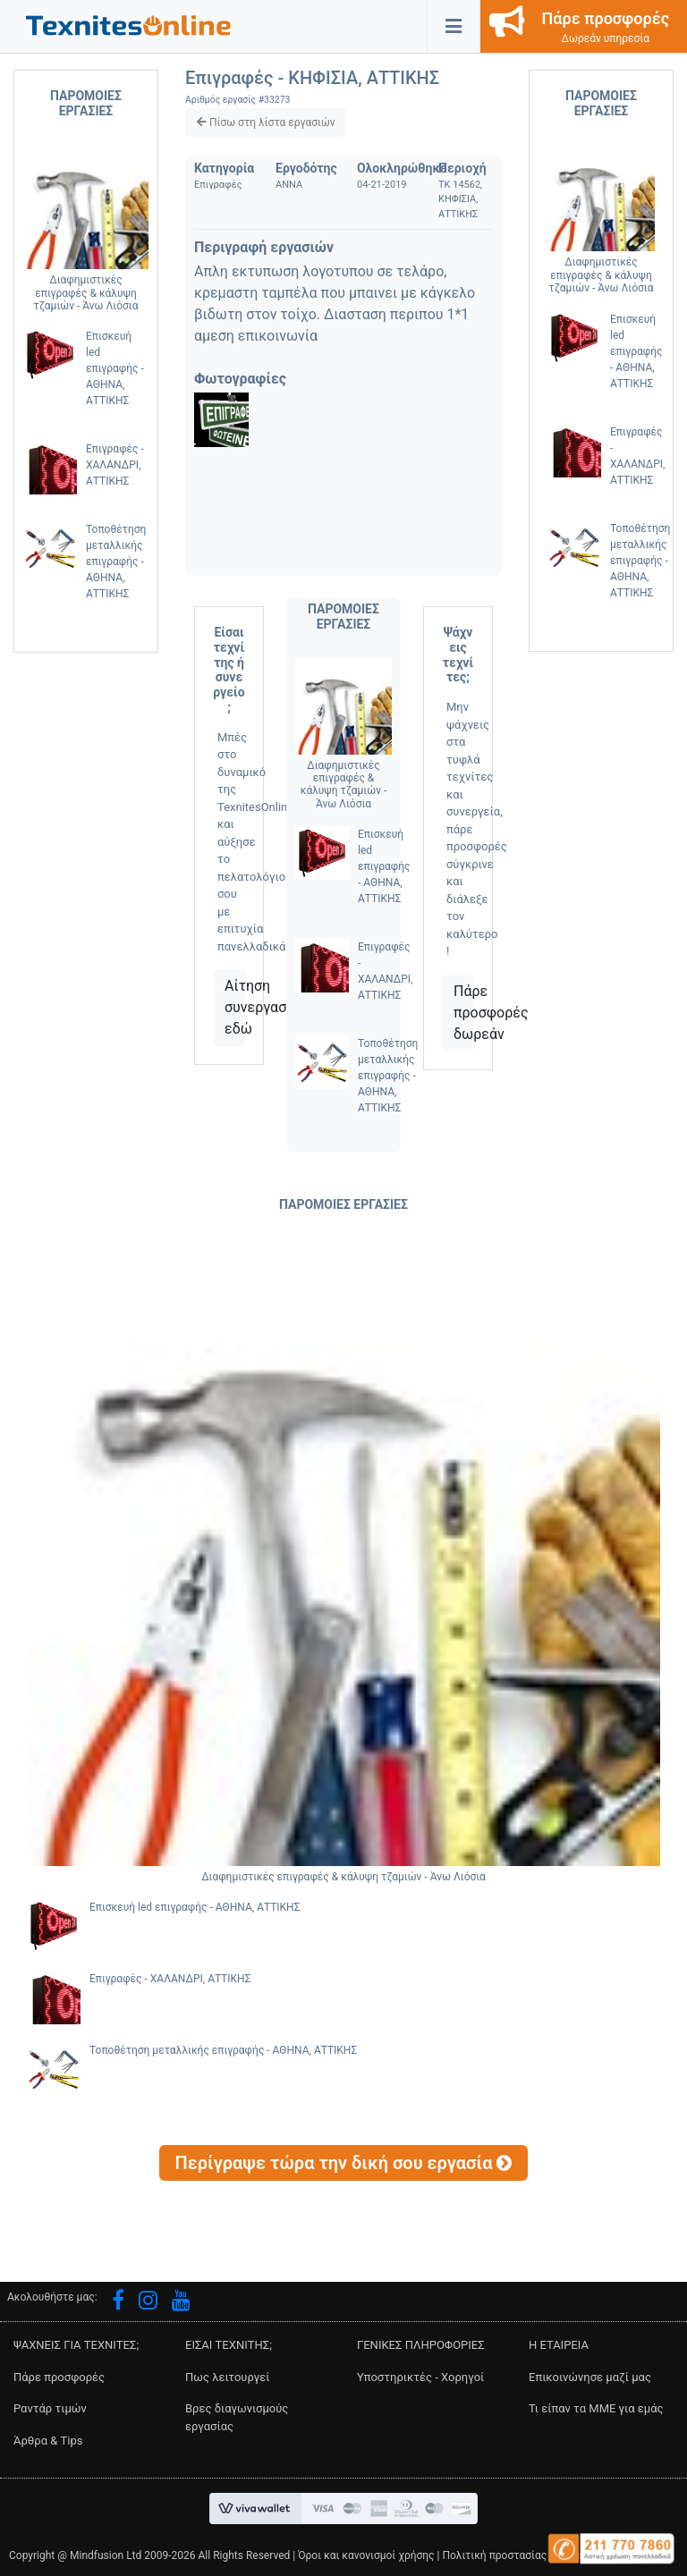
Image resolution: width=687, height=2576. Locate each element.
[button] (128, 24)
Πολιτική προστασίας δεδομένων (523, 2555)
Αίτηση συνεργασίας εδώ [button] (235, 1007)
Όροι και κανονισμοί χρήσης (366, 2555)
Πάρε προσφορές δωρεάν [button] (464, 1013)
